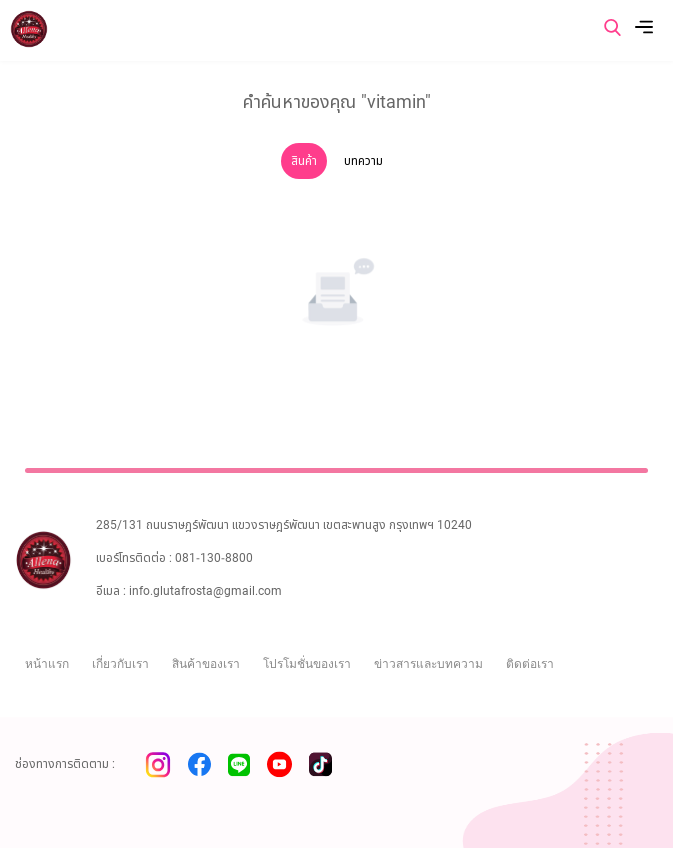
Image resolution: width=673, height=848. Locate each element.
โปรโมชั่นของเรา (307, 664)
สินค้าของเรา (206, 664)
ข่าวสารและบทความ (428, 664)
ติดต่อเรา (530, 664)
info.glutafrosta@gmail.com (205, 591)
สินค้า (304, 161)
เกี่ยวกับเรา (120, 664)
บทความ (363, 161)
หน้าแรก (47, 664)
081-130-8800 (214, 558)
